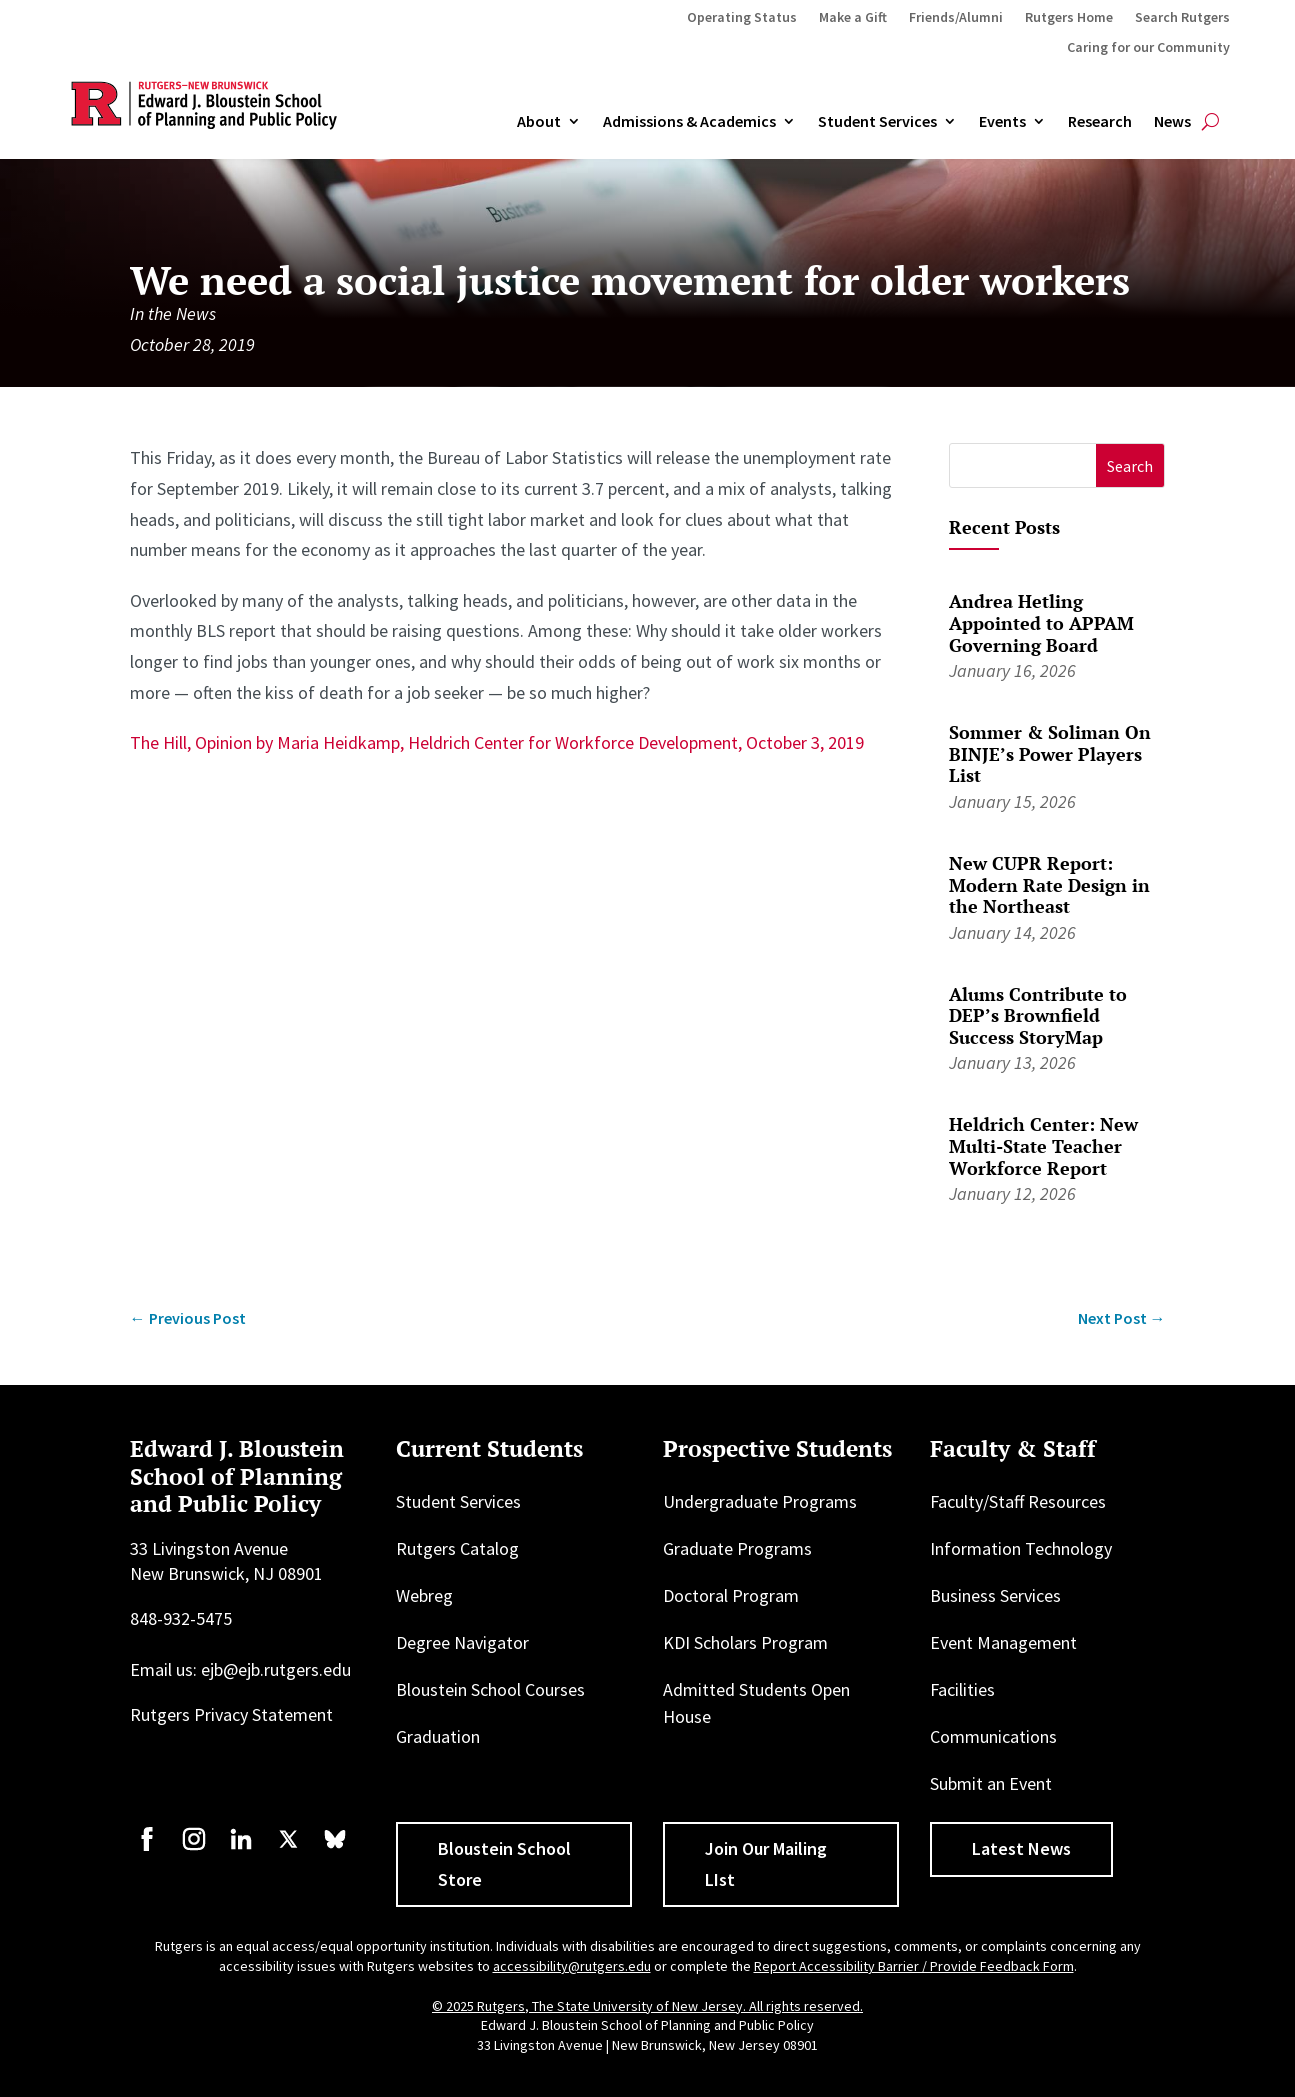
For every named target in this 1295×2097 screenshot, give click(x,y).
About (539, 122)
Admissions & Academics (689, 122)
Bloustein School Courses (490, 1689)
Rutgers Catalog (457, 1548)
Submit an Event (991, 1783)
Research (1100, 122)
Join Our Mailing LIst (766, 1864)
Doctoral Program (731, 1595)
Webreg (424, 1595)
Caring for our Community (1148, 48)
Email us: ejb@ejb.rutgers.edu (240, 1669)
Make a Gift (853, 18)
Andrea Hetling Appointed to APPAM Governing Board (1041, 622)
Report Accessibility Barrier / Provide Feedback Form (914, 1966)
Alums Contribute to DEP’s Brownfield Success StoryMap (1038, 1015)
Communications (993, 1736)
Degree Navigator (462, 1642)
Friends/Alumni (956, 18)
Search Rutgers (1182, 18)
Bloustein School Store (504, 1864)
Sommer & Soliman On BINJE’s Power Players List (1050, 753)
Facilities (962, 1689)
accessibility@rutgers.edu (572, 1966)
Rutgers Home (1069, 18)
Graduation (438, 1736)
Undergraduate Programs (760, 1501)
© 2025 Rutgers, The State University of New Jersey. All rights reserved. (647, 2006)
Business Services (995, 1595)
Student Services (877, 122)
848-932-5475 (181, 1618)
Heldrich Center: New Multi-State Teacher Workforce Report (1043, 1145)
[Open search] (1210, 122)
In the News (173, 313)
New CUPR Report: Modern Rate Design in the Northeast (1049, 884)
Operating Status (742, 18)
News (1172, 122)
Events (1002, 122)
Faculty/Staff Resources (1018, 1501)
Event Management (1003, 1642)
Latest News (1021, 1848)
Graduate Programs (737, 1548)
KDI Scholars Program (745, 1642)
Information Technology (1021, 1548)
